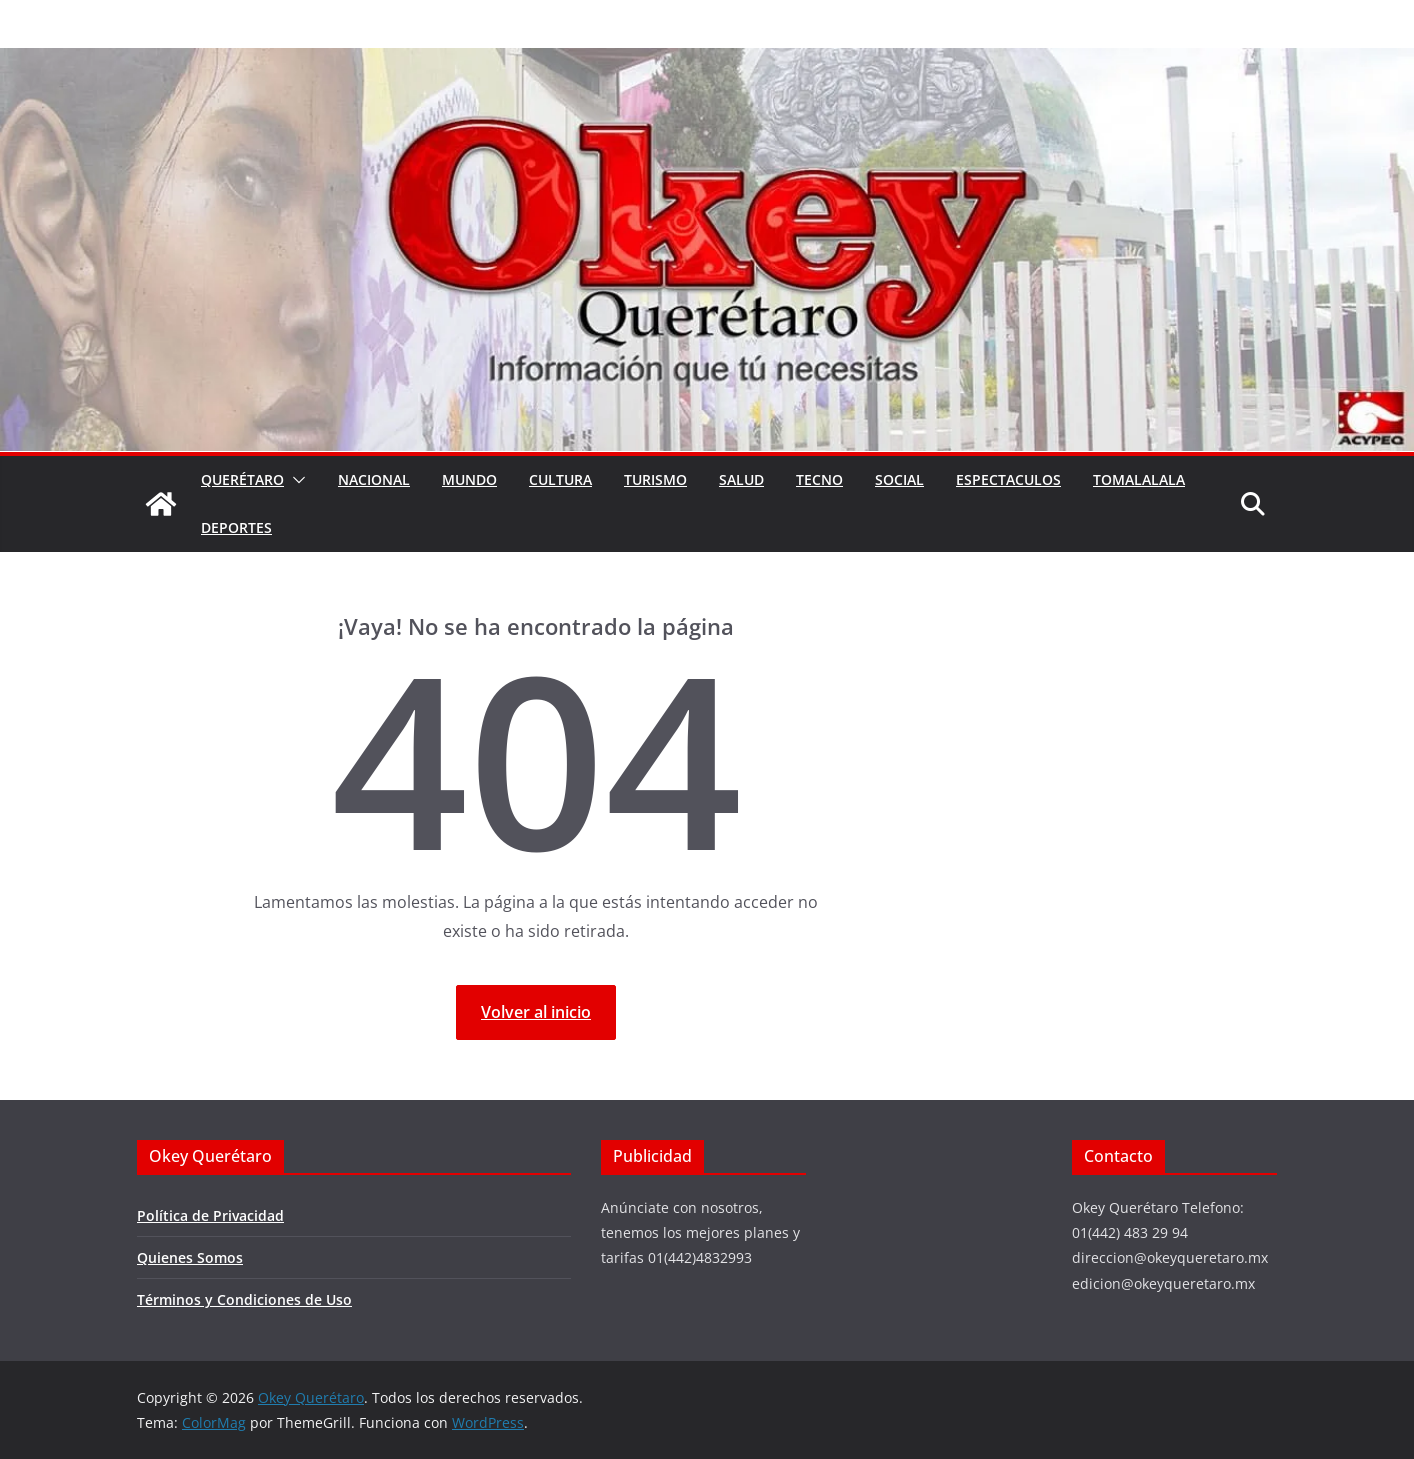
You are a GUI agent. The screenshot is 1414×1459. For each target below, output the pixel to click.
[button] (295, 480)
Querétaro (242, 479)
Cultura (560, 479)
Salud (741, 479)
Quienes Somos (190, 1257)
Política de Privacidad (210, 1215)
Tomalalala (1139, 479)
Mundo (469, 479)
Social (899, 479)
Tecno (819, 479)
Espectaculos (1008, 479)
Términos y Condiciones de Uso (244, 1299)
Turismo (655, 479)
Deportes (236, 527)
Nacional (374, 479)
